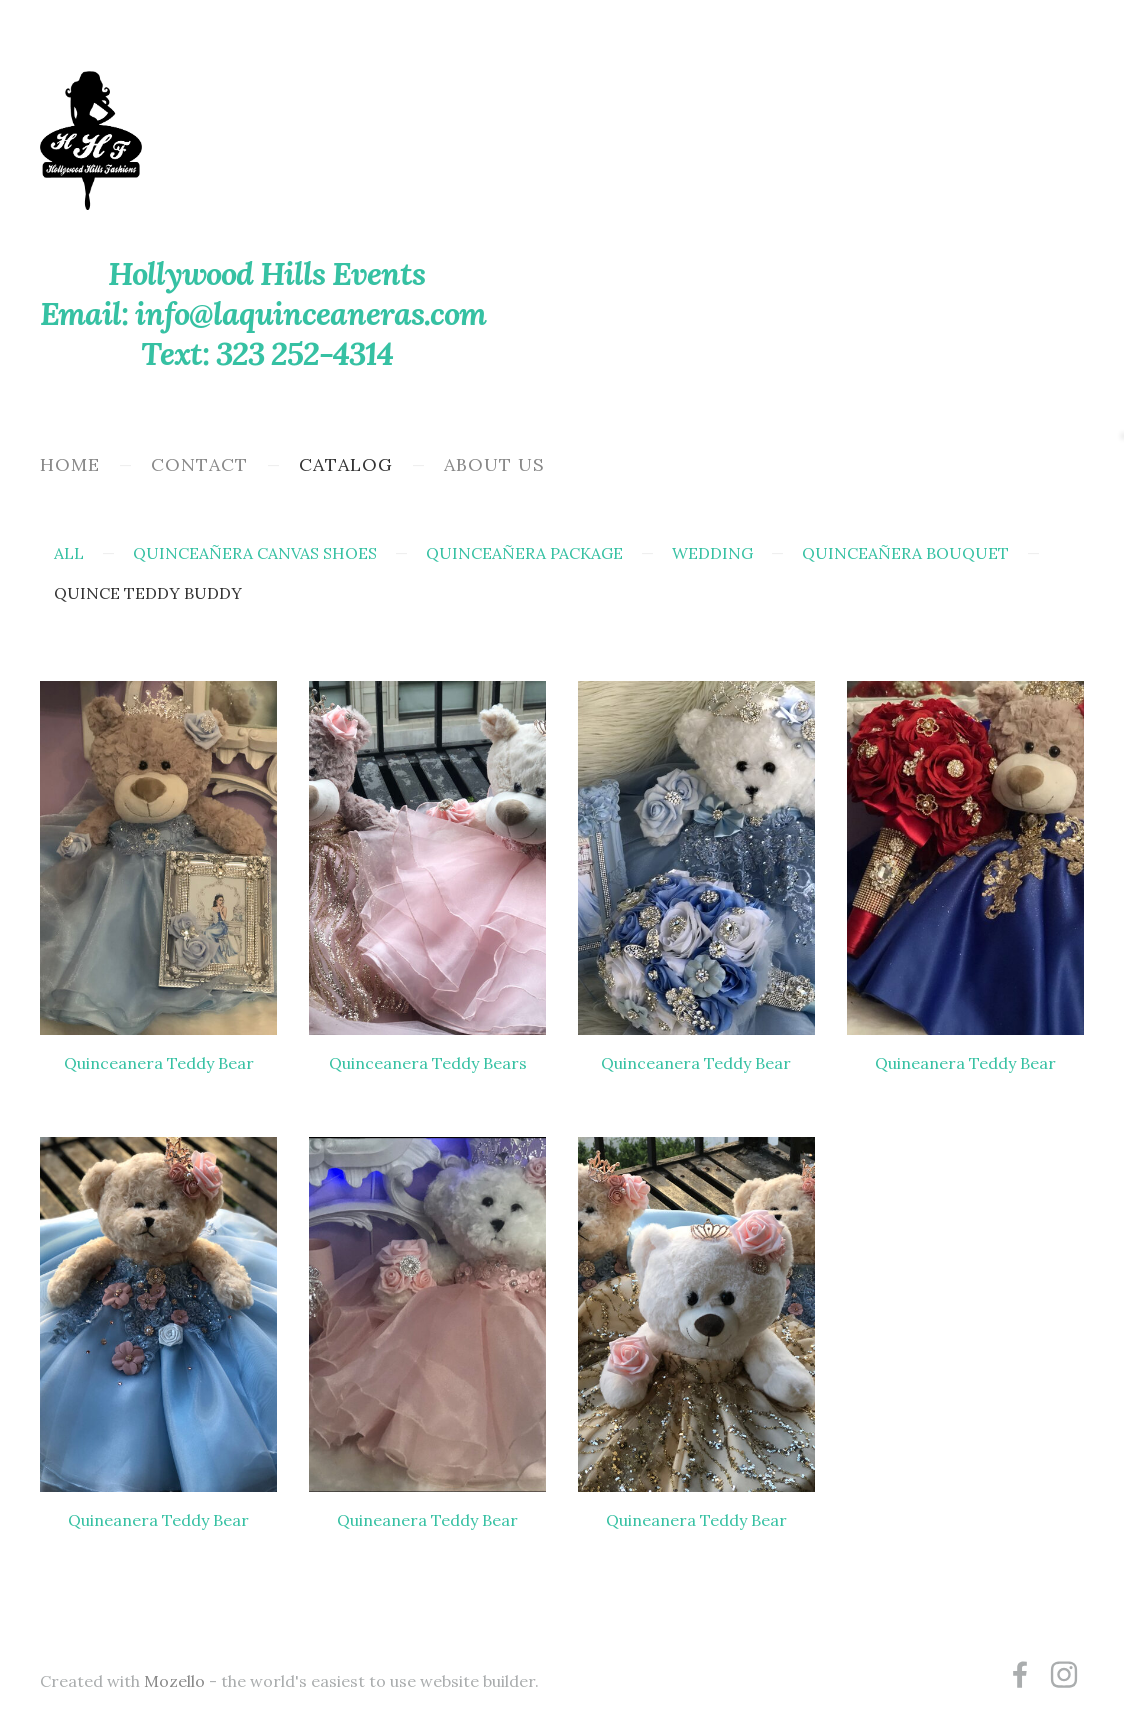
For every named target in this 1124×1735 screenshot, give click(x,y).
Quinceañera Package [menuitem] (524, 553)
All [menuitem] (69, 553)
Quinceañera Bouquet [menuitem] (905, 553)
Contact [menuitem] (199, 464)
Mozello (174, 1681)
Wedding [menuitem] (712, 553)
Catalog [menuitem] (346, 464)
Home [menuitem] (70, 464)
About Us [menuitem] (494, 464)
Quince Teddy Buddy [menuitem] (148, 593)
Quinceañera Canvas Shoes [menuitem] (255, 553)
